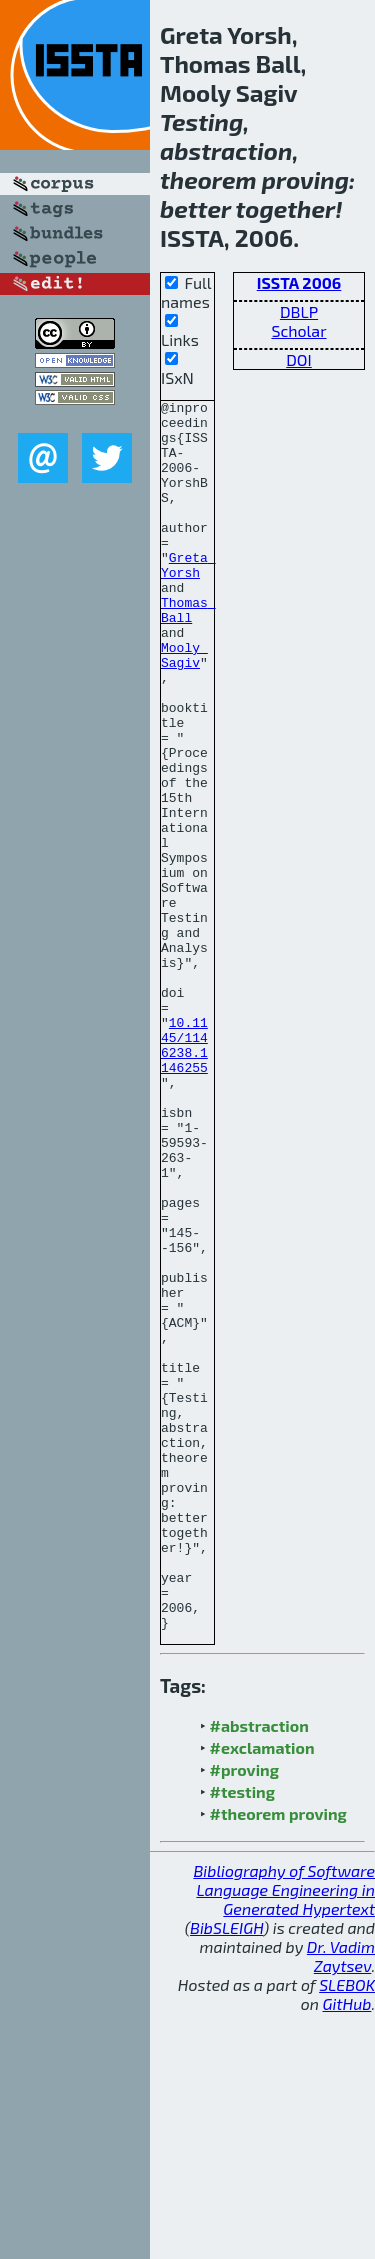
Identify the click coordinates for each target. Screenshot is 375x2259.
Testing (201, 121)
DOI (299, 359)
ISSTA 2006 (299, 282)
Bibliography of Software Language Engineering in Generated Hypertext (284, 2135)
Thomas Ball (188, 653)
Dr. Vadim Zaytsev (341, 2202)
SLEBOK (347, 2230)
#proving (244, 2015)
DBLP (299, 311)
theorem (208, 179)
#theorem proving (278, 2059)
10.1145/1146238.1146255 (184, 1175)
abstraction (226, 150)
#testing (242, 2037)
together (285, 208)
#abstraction (259, 1971)
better (195, 208)
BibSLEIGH (226, 2173)
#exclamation (262, 1993)
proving (305, 179)
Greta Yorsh (188, 599)
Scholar (298, 330)
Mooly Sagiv (184, 707)
